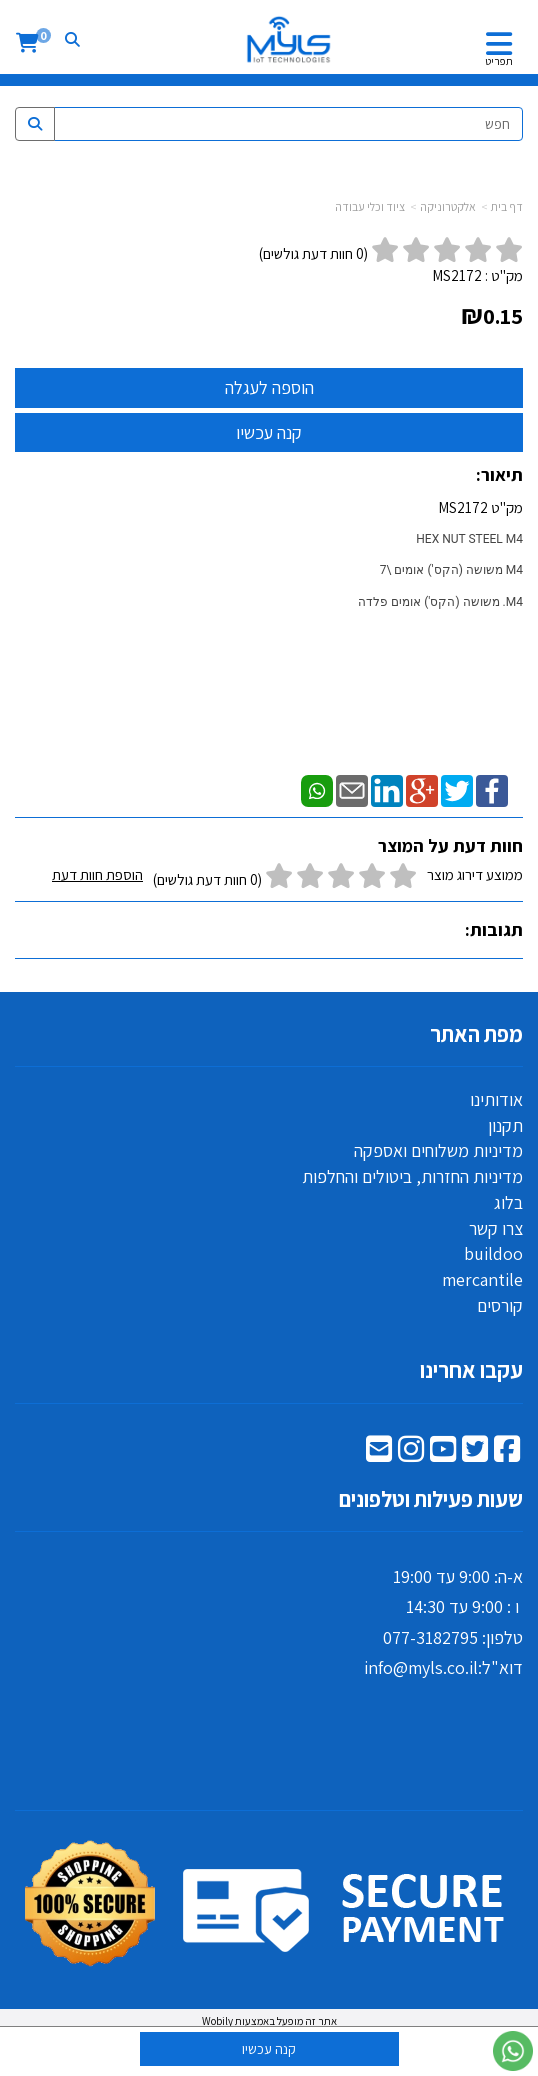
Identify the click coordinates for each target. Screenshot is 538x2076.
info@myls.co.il (421, 1667)
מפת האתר (476, 1034)
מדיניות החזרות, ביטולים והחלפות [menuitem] (412, 1176)
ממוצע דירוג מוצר (287, 877)
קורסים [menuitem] (500, 1305)
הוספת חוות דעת (97, 874)
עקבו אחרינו (471, 1370)
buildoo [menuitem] (493, 1253)
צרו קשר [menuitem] (496, 1228)
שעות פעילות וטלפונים (431, 1499)
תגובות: (494, 929)
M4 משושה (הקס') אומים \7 (451, 570)
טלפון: (500, 1637)
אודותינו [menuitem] (496, 1099)
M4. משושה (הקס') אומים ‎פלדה (440, 602)
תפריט (499, 61)
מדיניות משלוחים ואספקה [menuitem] (438, 1150)
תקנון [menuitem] (505, 1125)
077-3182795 (430, 1637)
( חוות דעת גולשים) (313, 253)
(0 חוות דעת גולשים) (207, 879)
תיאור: (499, 474)
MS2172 (457, 275)
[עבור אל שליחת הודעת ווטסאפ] (513, 2051)
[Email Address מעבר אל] (379, 1453)
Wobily (217, 2021)
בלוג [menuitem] (508, 1202)
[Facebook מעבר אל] (507, 1453)
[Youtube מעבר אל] (443, 1453)
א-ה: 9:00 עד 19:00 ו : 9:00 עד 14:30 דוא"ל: (443, 1622)
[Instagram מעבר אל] (411, 1453)
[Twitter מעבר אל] (475, 1453)
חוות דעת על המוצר (450, 845)
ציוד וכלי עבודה (370, 206)
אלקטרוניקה (448, 206)
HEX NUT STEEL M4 (469, 539)
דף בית (507, 206)
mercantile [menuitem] (482, 1279)
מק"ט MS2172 (276, 569)
